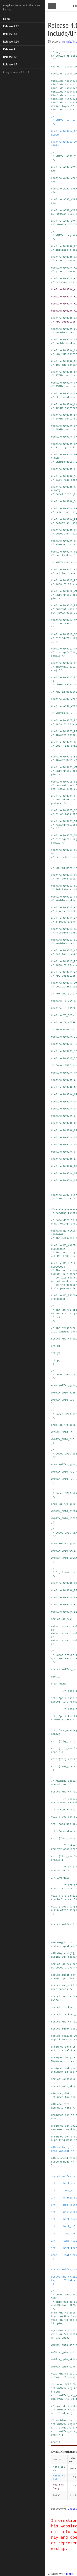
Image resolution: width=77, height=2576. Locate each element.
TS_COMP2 (69, 1008)
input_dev (69, 1975)
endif (56, 2442)
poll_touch (68, 1716)
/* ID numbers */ (63, 1029)
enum (54, 1385)
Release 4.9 (10, 49)
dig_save (63, 1953)
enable (55, 1752)
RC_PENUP (69, 1263)
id (58, 1676)
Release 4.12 (11, 26)
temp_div (69, 2233)
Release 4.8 (10, 57)
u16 (53, 1676)
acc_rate (63, 2104)
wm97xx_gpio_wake (63, 2366)
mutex (65, 2028)
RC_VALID (69, 1245)
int (53, 1346)
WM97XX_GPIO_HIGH (63, 1392)
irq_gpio (63, 1878)
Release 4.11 (11, 34)
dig (59, 1942)
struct (55, 1338)
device (66, 1996)
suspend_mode (66, 2158)
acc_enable (68, 1730)
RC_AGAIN (69, 1231)
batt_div (69, 2219)
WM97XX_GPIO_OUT (62, 1439)
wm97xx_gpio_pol (62, 2352)
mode (71, 2377)
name (63, 1683)
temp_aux (69, 2190)
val (73, 2399)
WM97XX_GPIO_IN (62, 1432)
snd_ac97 (68, 1985)
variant (62, 2147)
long (68, 2047)
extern (55, 1626)
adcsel (55, 1702)
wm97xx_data (62, 1719)
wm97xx (66, 1619)
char (54, 1683)
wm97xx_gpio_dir (62, 2345)
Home (6, 18)
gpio (59, 2323)
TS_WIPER (69, 1022)
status (69, 2330)
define (57, 73)
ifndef (57, 66)
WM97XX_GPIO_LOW (62, 1400)
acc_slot (63, 2093)
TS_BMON (68, 1015)
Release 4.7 (10, 64)
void (54, 1741)
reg (56, 2392)
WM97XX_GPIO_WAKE (63, 1551)
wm (74, 2316)
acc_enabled (65, 1809)
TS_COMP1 (69, 1001)
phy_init (68, 1741)
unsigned (57, 2047)
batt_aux (69, 2183)
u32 (58, 2338)
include (58, 81)
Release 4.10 (11, 41)
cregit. (70, 2574)
